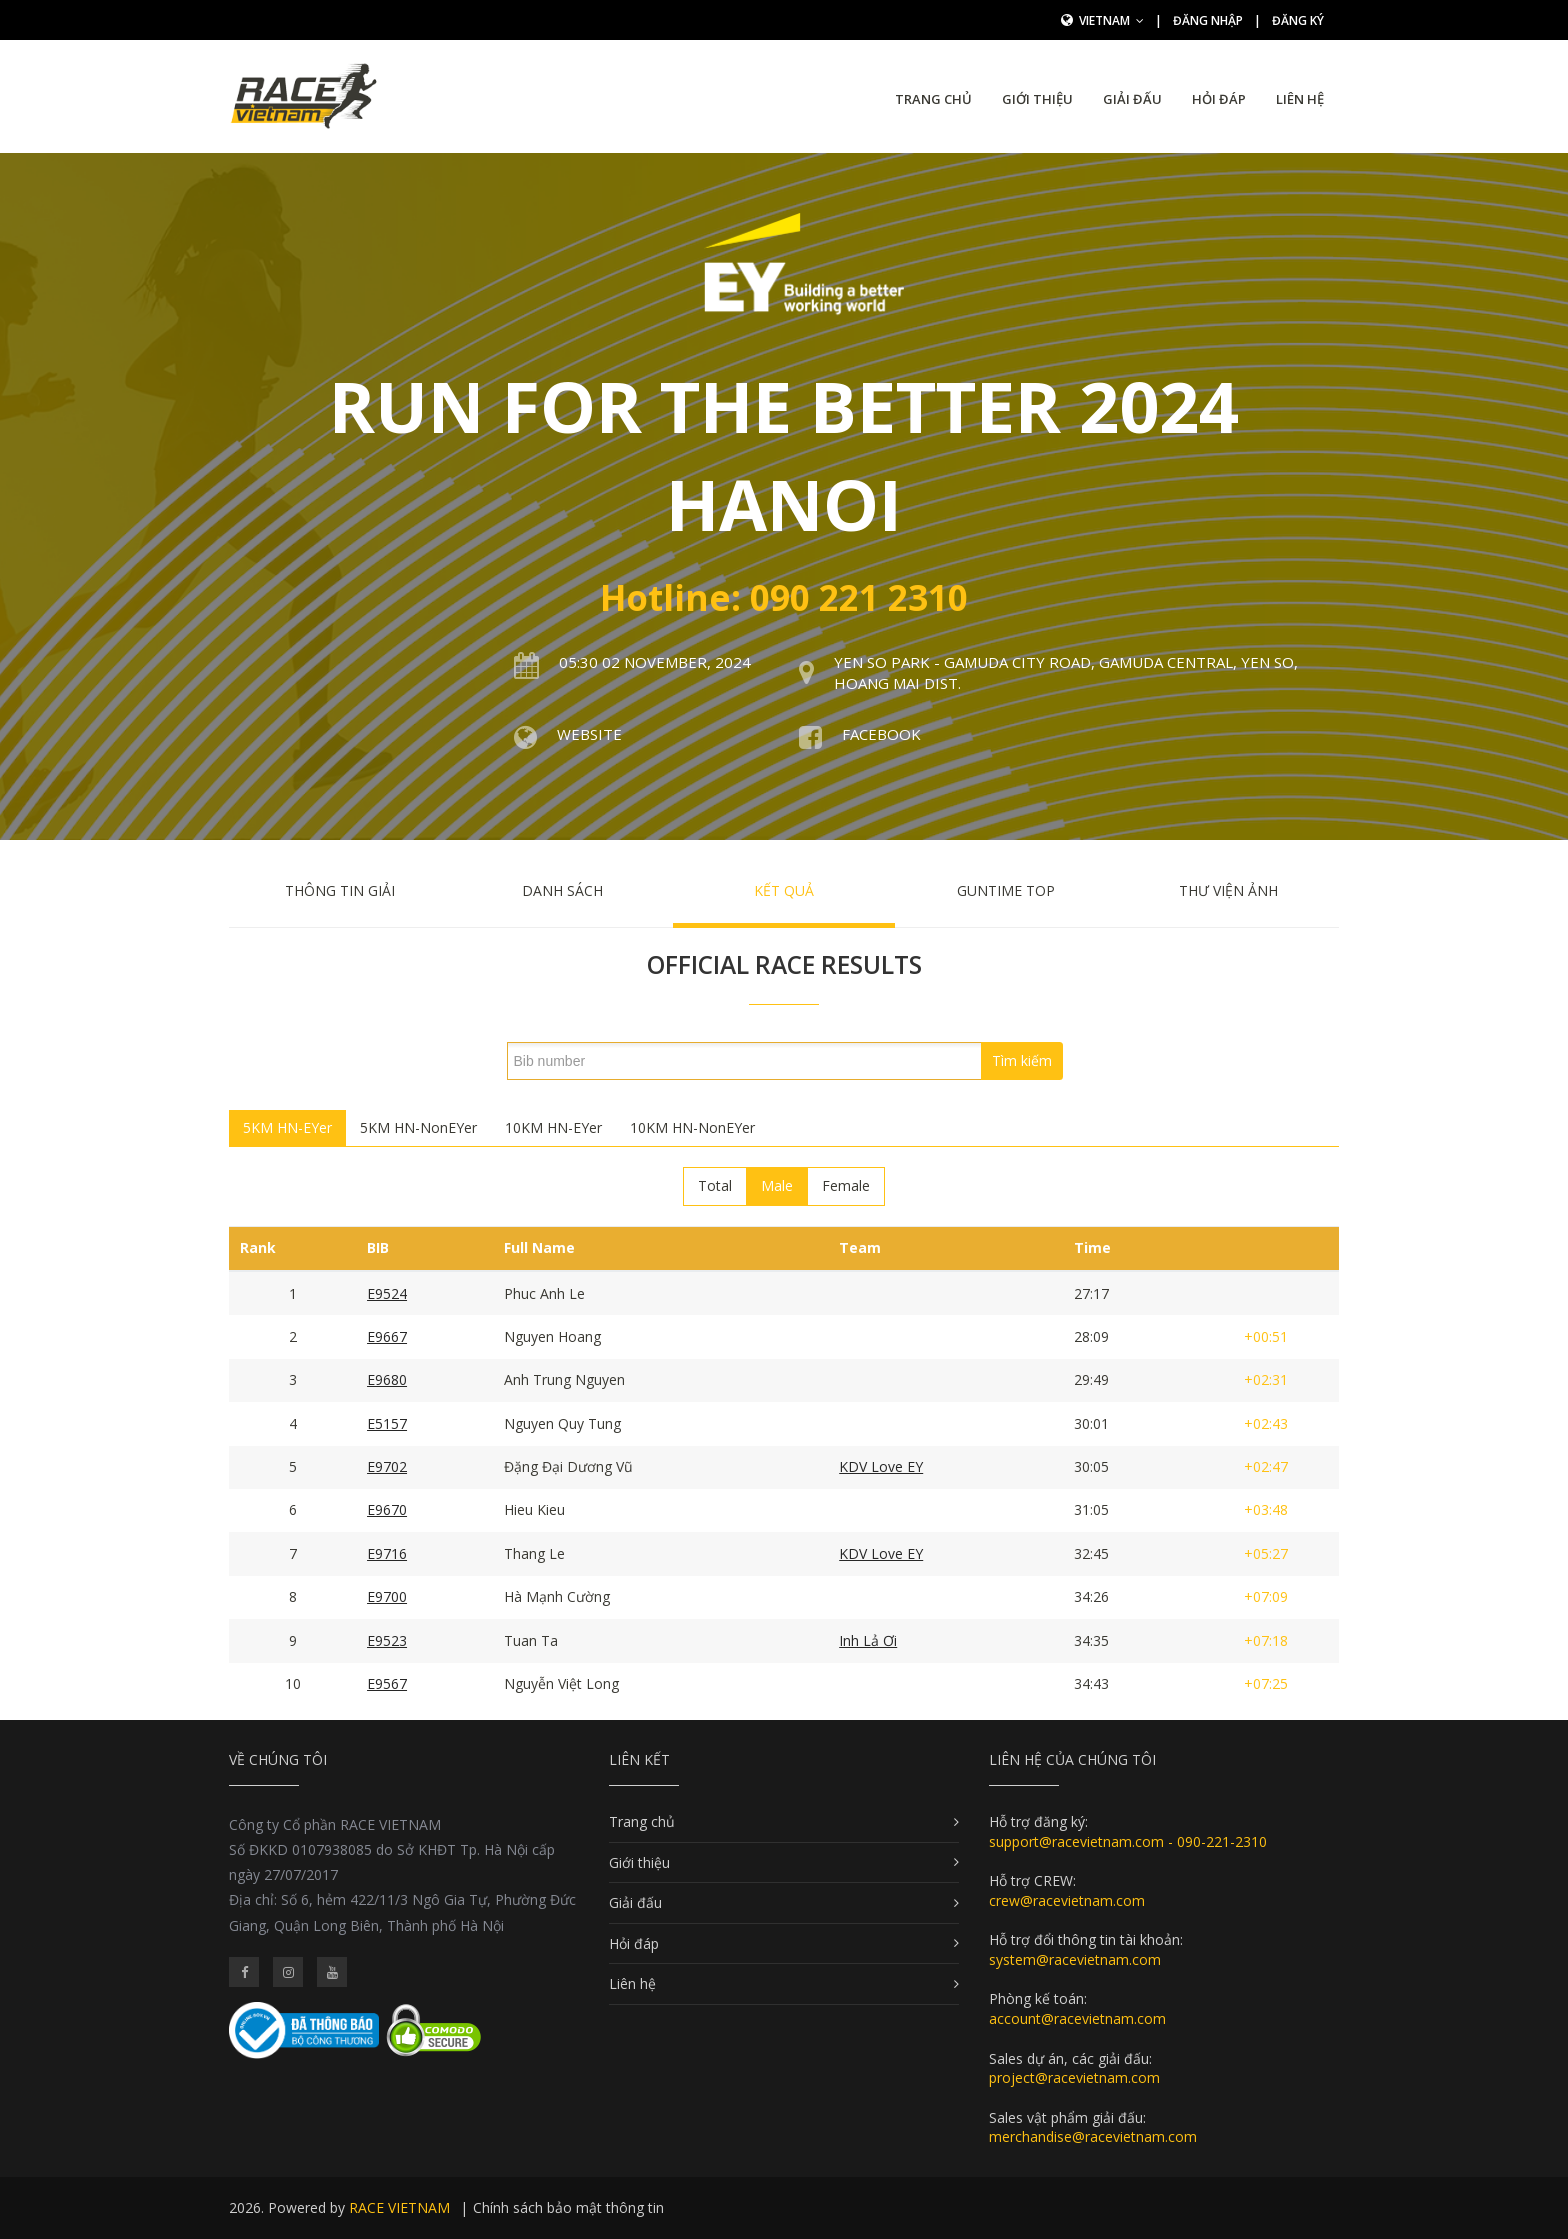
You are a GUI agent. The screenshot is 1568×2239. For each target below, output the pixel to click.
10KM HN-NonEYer (692, 1127)
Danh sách (562, 890)
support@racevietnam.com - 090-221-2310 (1128, 1841)
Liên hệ (1300, 99)
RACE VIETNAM (399, 2207)
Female (846, 1185)
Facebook (881, 734)
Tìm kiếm (1022, 1060)
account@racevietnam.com (1077, 2018)
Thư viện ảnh (1228, 890)
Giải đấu (1132, 99)
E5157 (387, 1423)
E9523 (387, 1640)
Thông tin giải (340, 890)
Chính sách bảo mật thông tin (568, 2207)
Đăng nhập (1208, 20)
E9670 (387, 1509)
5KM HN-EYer (287, 1127)
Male (777, 1185)
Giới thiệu (1037, 99)
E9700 (387, 1596)
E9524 (387, 1293)
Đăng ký (1298, 20)
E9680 (387, 1379)
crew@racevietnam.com (1067, 1900)
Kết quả (784, 890)
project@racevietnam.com (1074, 2077)
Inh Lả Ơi (868, 1640)
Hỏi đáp (1219, 99)
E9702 (387, 1466)
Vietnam (1111, 20)
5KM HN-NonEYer (418, 1127)
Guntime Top (1006, 890)
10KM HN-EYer (553, 1127)
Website (589, 734)
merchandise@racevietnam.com (1093, 2136)
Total (715, 1185)
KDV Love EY (881, 1466)
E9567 (387, 1683)
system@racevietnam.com (1075, 1959)
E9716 (387, 1553)
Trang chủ (933, 99)
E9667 (387, 1336)
